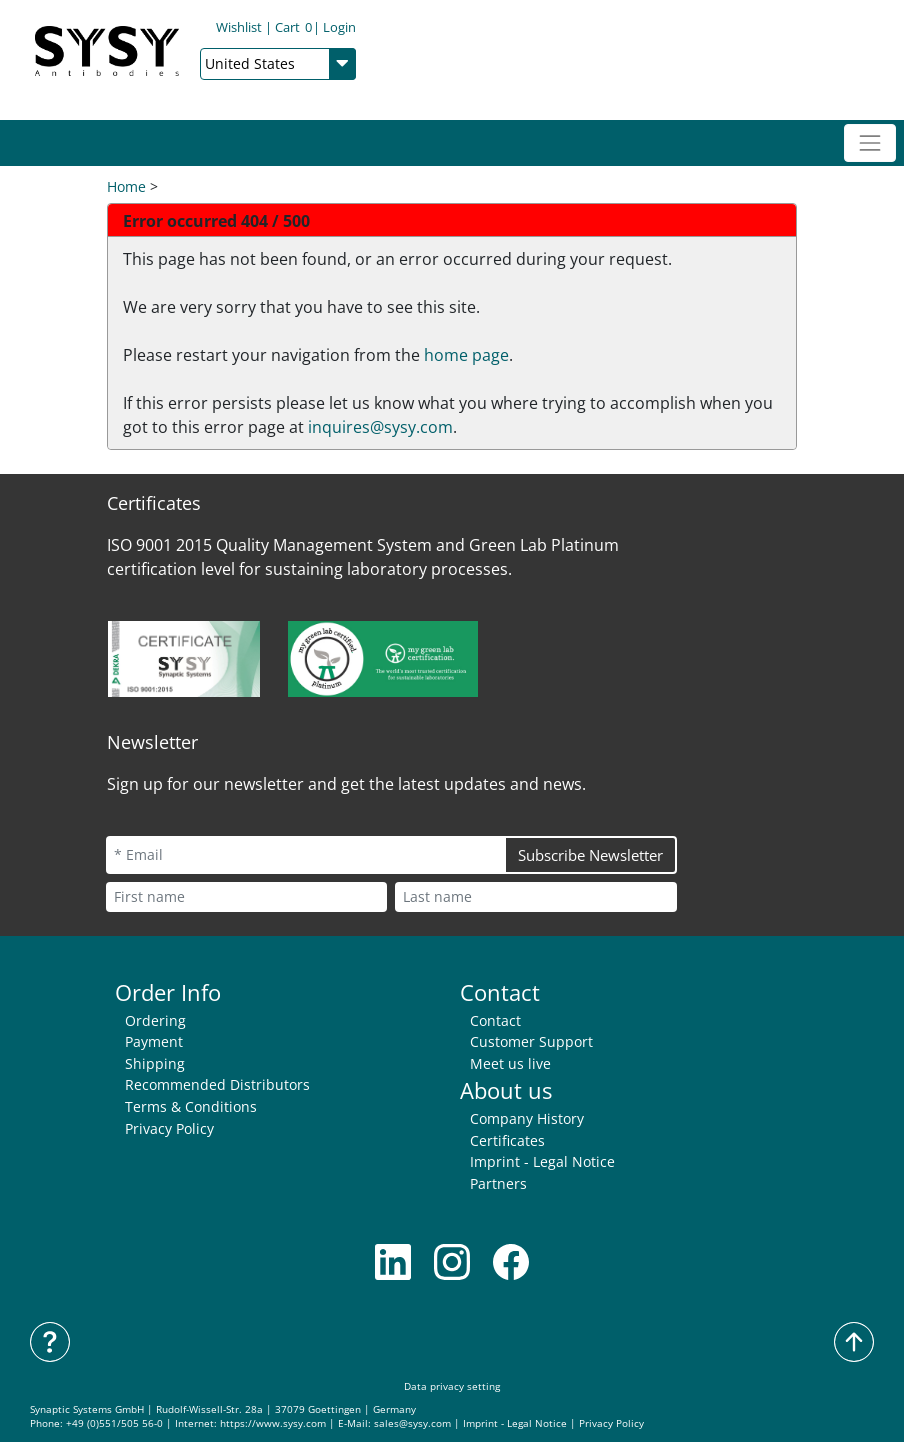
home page (466, 355)
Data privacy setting (452, 1386)
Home (126, 186)
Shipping (155, 1063)
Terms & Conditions (191, 1106)
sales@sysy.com (412, 1423)
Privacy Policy (169, 1128)
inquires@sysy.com (380, 427)
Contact (495, 1020)
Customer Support (531, 1041)
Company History (527, 1118)
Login (339, 27)
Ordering (155, 1020)
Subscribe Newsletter (590, 855)
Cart (293, 27)
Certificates (507, 1140)
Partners (498, 1183)
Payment (154, 1041)
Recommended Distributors (217, 1084)
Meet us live (510, 1063)
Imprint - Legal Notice (542, 1161)
